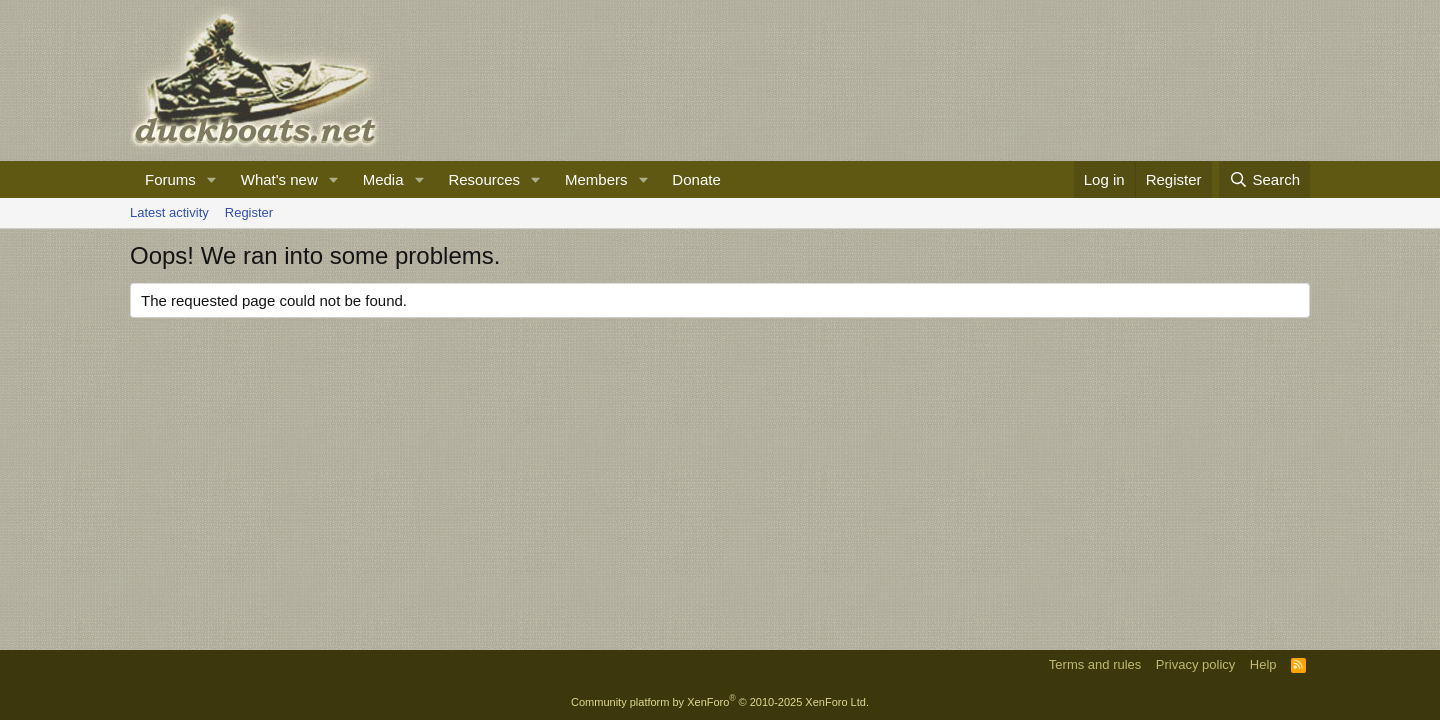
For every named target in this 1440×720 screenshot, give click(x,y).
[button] (212, 179)
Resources (484, 179)
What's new (279, 179)
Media (383, 179)
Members (596, 179)
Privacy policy (1195, 664)
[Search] (1264, 179)
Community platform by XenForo (720, 702)
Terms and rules (1095, 664)
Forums (170, 179)
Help (1263, 664)
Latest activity (169, 212)
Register (249, 212)
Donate (696, 179)
